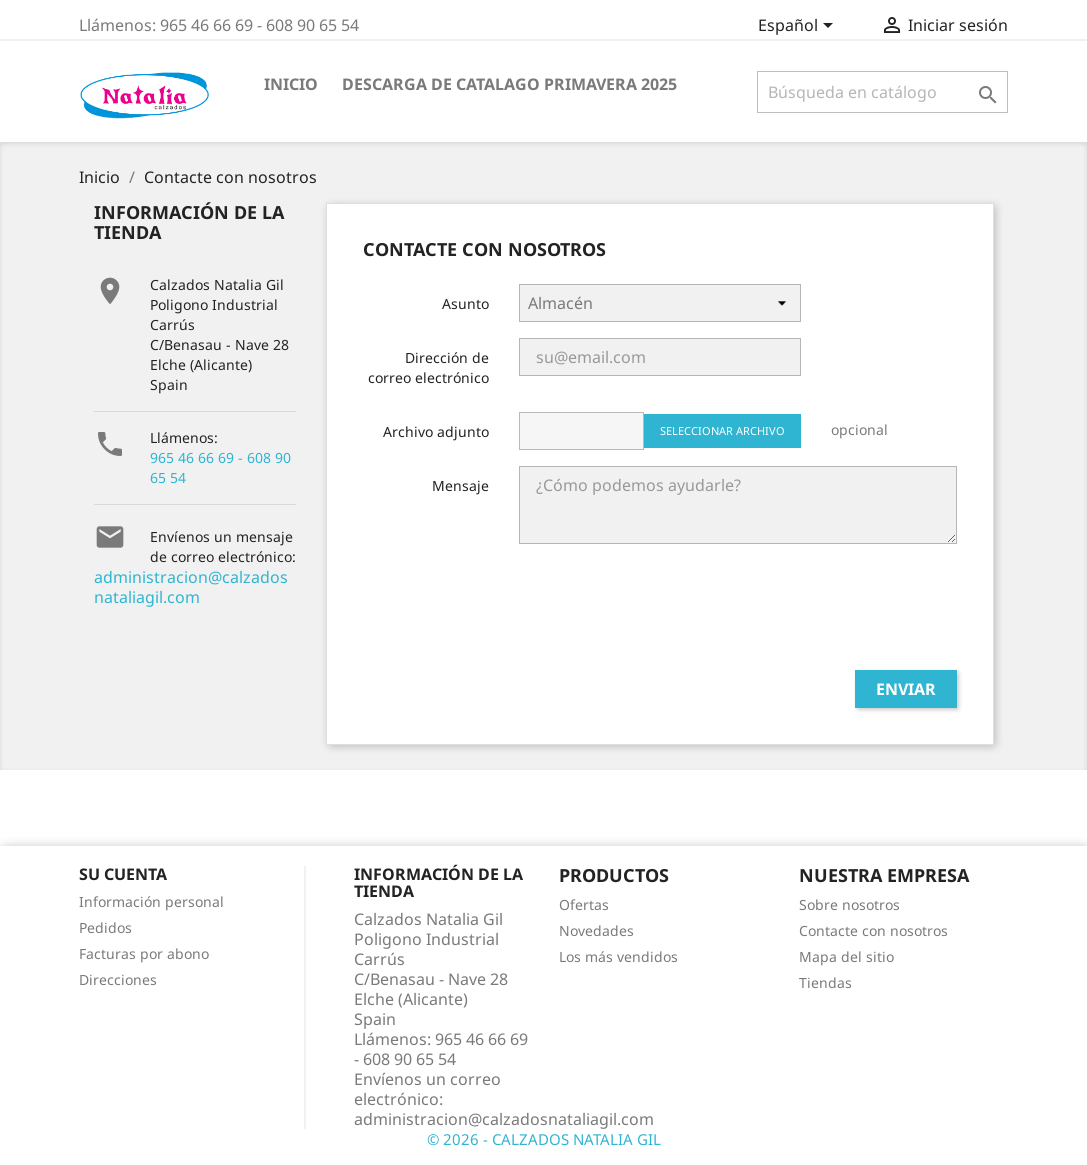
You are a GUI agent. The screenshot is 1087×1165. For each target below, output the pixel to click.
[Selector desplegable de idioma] (799, 27)
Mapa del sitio (846, 956)
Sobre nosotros (849, 904)
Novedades (596, 930)
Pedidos (105, 927)
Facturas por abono (144, 953)
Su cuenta (123, 874)
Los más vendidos (618, 956)
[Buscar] (882, 92)
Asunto (465, 303)
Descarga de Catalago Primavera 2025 (509, 84)
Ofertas (584, 904)
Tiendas (825, 982)
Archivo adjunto (436, 431)
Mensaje (460, 485)
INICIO (291, 84)
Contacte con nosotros (873, 930)
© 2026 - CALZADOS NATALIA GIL (544, 1139)
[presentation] (805, 615)
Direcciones (118, 979)
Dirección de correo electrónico (428, 367)
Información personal (151, 901)
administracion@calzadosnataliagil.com (191, 587)
